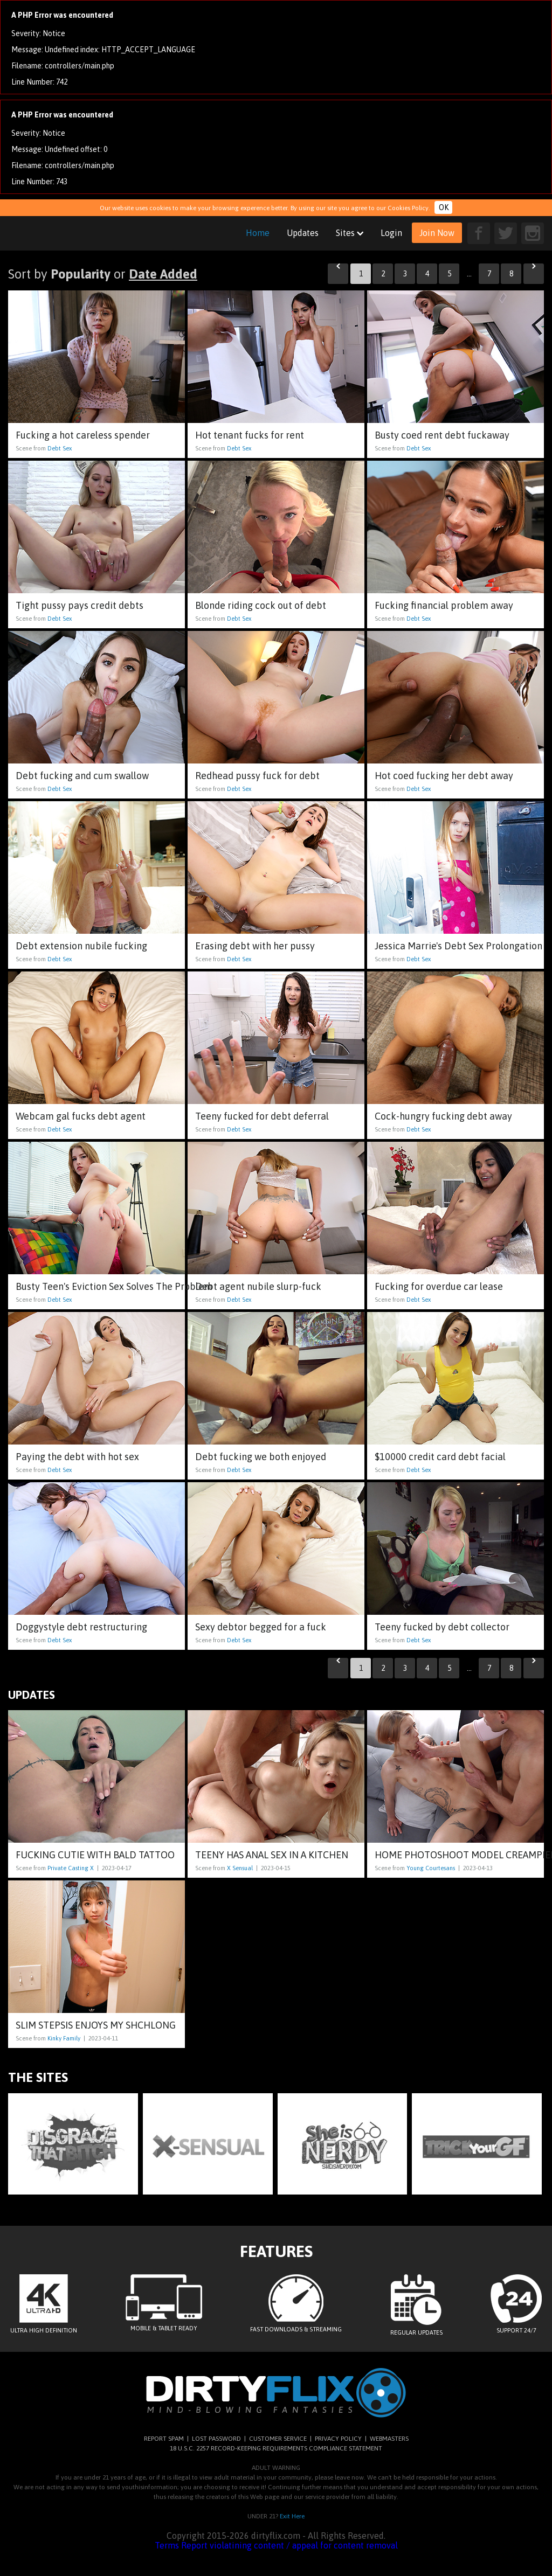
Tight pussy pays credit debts (79, 605)
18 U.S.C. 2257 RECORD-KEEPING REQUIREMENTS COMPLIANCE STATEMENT (276, 2448)
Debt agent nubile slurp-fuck (258, 1286)
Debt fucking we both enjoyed (260, 1456)
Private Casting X (70, 1868)
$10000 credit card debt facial (440, 1456)
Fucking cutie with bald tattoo (95, 1854)
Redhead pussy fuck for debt (257, 775)
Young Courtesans (430, 1868)
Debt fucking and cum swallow (82, 775)
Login (391, 233)
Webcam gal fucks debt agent (81, 1116)
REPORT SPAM (164, 2438)
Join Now (436, 233)
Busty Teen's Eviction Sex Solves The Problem (114, 1286)
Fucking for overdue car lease (439, 1286)
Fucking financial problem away (444, 605)
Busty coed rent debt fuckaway (442, 435)
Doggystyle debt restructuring (81, 1627)
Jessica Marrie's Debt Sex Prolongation (458, 946)
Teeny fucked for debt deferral (262, 1116)
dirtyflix (83, 233)
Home (258, 233)
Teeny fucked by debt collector (442, 1627)
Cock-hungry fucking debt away (443, 1116)
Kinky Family (63, 2038)
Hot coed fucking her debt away (444, 775)
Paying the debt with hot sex (77, 1456)
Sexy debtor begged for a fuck (260, 1627)
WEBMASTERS (389, 2438)
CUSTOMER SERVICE (278, 2438)
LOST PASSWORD (216, 2438)
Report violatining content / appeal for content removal (289, 2545)
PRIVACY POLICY (338, 2438)
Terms (167, 2545)
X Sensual (240, 1868)
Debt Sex (59, 448)
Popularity (81, 274)
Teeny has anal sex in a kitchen (271, 1854)
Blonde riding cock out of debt (260, 605)
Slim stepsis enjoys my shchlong (96, 2025)
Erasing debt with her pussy (255, 946)
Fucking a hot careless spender (83, 435)
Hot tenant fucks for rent (249, 435)
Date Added (163, 274)
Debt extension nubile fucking (81, 946)
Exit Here (292, 2516)
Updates (303, 233)
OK (443, 207)
